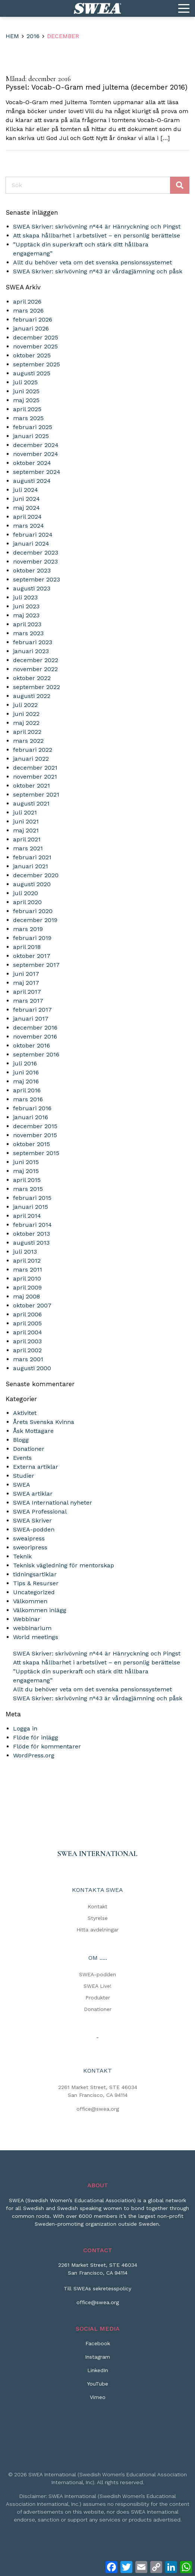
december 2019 (35, 920)
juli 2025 (25, 382)
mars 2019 (28, 928)
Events (22, 1457)
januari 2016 (30, 1117)
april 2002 (27, 1350)
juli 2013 (25, 1251)
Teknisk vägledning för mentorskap (63, 1565)
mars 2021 (28, 848)
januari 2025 (31, 436)
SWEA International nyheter (52, 1502)
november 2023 (35, 561)
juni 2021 (26, 821)
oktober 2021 (31, 785)
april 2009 (27, 1287)
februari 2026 (32, 319)
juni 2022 (26, 713)
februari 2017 (32, 1009)
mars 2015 (28, 1188)
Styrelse (98, 1918)
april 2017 (27, 991)
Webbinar (26, 1619)
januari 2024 (31, 543)
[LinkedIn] (97, 2373)
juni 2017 (26, 973)
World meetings (35, 1637)
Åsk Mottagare (33, 1430)
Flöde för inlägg (35, 1737)
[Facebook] (97, 2346)
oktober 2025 (32, 355)
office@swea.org (97, 2109)
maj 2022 (26, 722)
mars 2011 (27, 1269)
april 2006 (27, 1314)
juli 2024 (25, 489)
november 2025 (35, 346)
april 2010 (27, 1278)
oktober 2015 (31, 1144)
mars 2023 (28, 633)
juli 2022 (25, 704)
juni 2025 (26, 391)
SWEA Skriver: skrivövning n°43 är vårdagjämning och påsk (97, 271)
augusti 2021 (31, 803)
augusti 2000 (32, 1368)
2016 (33, 36)
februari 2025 (32, 427)
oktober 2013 (31, 1233)
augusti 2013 (31, 1242)
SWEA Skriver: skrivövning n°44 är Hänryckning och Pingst (96, 226)
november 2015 (35, 1135)
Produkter (97, 1998)
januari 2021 (30, 866)
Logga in (25, 1728)
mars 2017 (28, 1000)
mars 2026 (28, 310)
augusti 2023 (31, 588)
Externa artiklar (35, 1466)
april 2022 (27, 731)
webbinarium (32, 1628)
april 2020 (27, 902)
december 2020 (36, 875)
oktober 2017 (31, 955)
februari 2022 (32, 749)
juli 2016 (25, 1063)
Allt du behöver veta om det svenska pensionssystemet (92, 262)
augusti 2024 (32, 480)
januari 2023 (31, 651)
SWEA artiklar (33, 1493)
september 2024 (36, 471)
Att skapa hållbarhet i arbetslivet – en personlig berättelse (96, 235)
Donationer (28, 1448)
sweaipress (29, 1538)
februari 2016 (32, 1108)
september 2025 (36, 364)
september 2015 (36, 1153)
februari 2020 (33, 911)
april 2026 (27, 301)
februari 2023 (32, 642)
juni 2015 (26, 1162)
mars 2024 (28, 525)
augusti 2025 (31, 373)
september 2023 (36, 579)
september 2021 (36, 794)
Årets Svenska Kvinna (43, 1421)
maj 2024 (26, 507)
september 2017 (36, 964)
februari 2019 (32, 937)
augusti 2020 (32, 884)
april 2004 (27, 1332)
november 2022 (35, 669)
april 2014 (27, 1215)
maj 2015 (26, 1170)
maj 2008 (26, 1296)
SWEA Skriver (32, 1520)
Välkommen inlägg (39, 1610)
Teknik (22, 1556)
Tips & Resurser (36, 1583)
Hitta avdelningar (97, 1930)
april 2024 (27, 516)
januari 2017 (30, 1018)
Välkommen (30, 1601)
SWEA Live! (97, 1986)
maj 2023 (26, 615)
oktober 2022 (32, 678)
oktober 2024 (32, 462)
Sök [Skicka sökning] (179, 185)
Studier (23, 1475)
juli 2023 (25, 597)
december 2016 (35, 1027)
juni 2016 (26, 1072)
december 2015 (35, 1126)
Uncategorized (34, 1592)
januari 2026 (31, 328)
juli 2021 (25, 812)
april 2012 (27, 1260)
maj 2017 (26, 982)
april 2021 (27, 839)
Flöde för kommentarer (47, 1746)
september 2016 (36, 1054)
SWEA (21, 1484)
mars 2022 (28, 740)
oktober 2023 (32, 570)
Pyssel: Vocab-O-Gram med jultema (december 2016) (97, 87)
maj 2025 (26, 400)
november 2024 (35, 453)
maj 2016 (26, 1081)
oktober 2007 (32, 1305)
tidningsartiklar (35, 1574)
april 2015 (27, 1179)
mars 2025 (28, 418)
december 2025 (35, 337)
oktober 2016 (31, 1045)
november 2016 (35, 1036)
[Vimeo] (98, 2400)
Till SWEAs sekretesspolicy (97, 2288)
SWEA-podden (33, 1529)
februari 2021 (32, 857)
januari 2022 (31, 758)
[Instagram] (97, 2359)
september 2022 (36, 686)
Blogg (21, 1439)
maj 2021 (26, 830)
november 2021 (35, 776)
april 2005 (27, 1323)
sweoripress (30, 1547)
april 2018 (27, 946)
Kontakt (97, 1906)
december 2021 (35, 767)
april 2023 (27, 624)
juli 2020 (25, 893)
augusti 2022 (31, 695)
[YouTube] (97, 2386)
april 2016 (27, 1090)
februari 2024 (33, 534)
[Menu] (183, 8)
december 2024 (36, 445)
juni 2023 (26, 606)
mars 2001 (28, 1359)
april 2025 (27, 409)
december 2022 (35, 660)
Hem (12, 36)
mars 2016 (28, 1099)
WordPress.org (33, 1755)
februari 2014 (32, 1224)
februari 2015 (32, 1197)
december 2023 (35, 552)
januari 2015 (30, 1206)
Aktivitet (25, 1412)
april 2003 (27, 1341)
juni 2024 (26, 498)
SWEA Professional (40, 1511)
